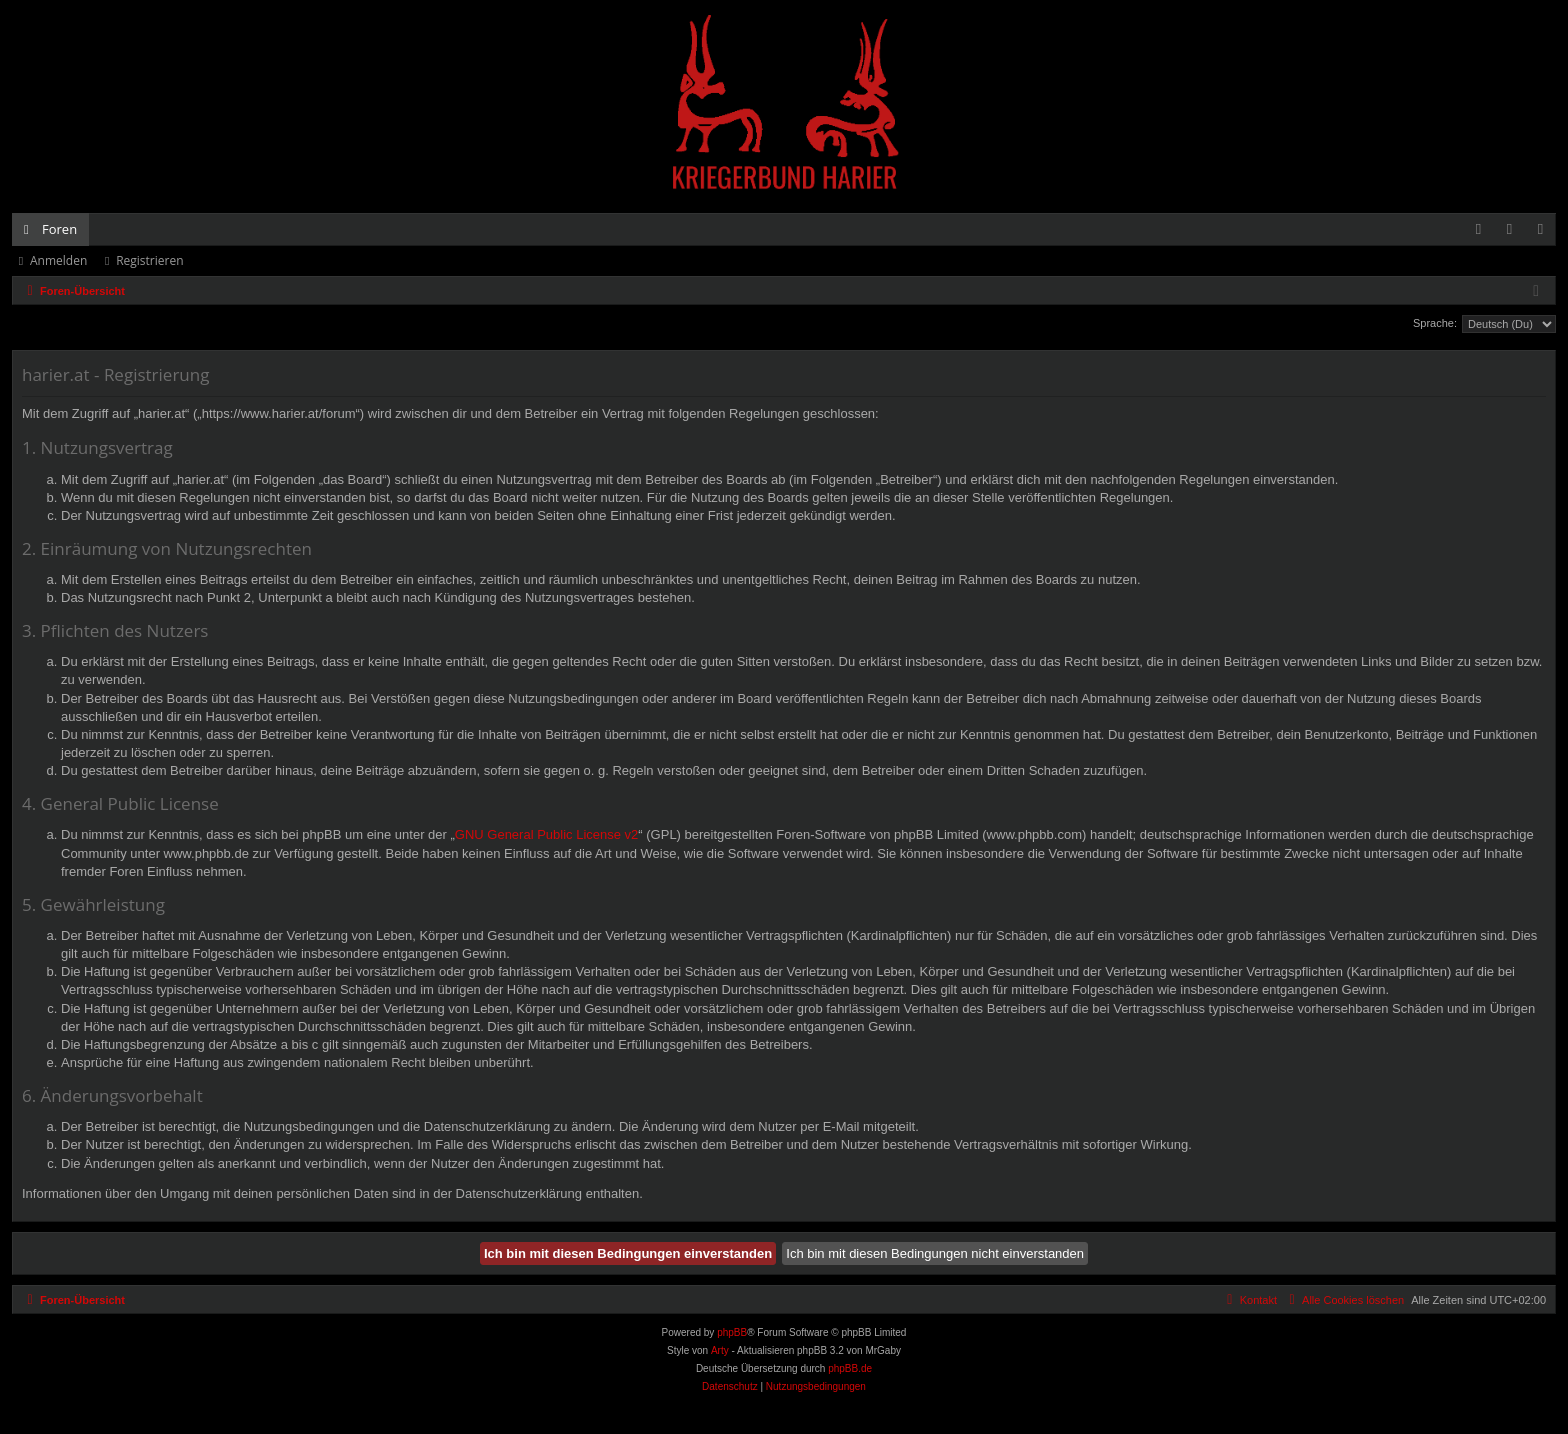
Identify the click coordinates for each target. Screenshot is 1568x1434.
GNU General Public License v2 (547, 834)
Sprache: (1435, 323)
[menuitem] (1478, 229)
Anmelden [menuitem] (1515, 233)
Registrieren (149, 260)
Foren (59, 229)
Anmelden (58, 260)
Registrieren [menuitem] (1545, 233)
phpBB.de (850, 1368)
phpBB (732, 1332)
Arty (720, 1350)
